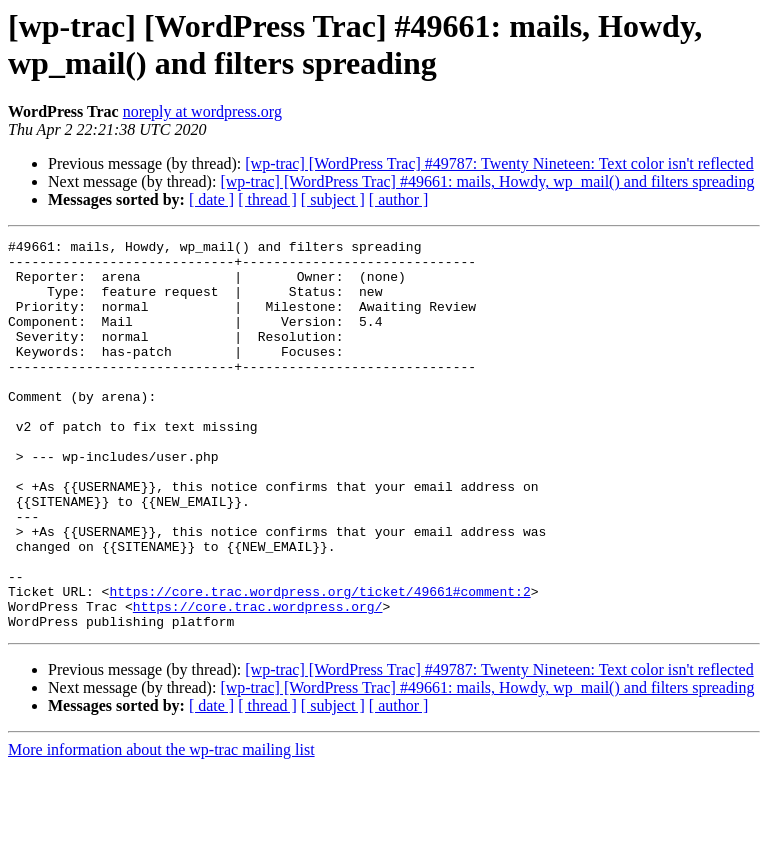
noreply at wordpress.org (202, 111)
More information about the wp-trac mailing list (161, 827)
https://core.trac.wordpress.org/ (258, 681)
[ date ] (211, 199)
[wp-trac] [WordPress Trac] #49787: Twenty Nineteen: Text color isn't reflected (499, 163)
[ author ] (399, 199)
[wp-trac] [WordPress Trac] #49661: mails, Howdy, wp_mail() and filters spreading (487, 181)
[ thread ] (267, 199)
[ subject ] (333, 199)
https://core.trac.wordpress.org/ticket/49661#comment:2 (319, 663)
